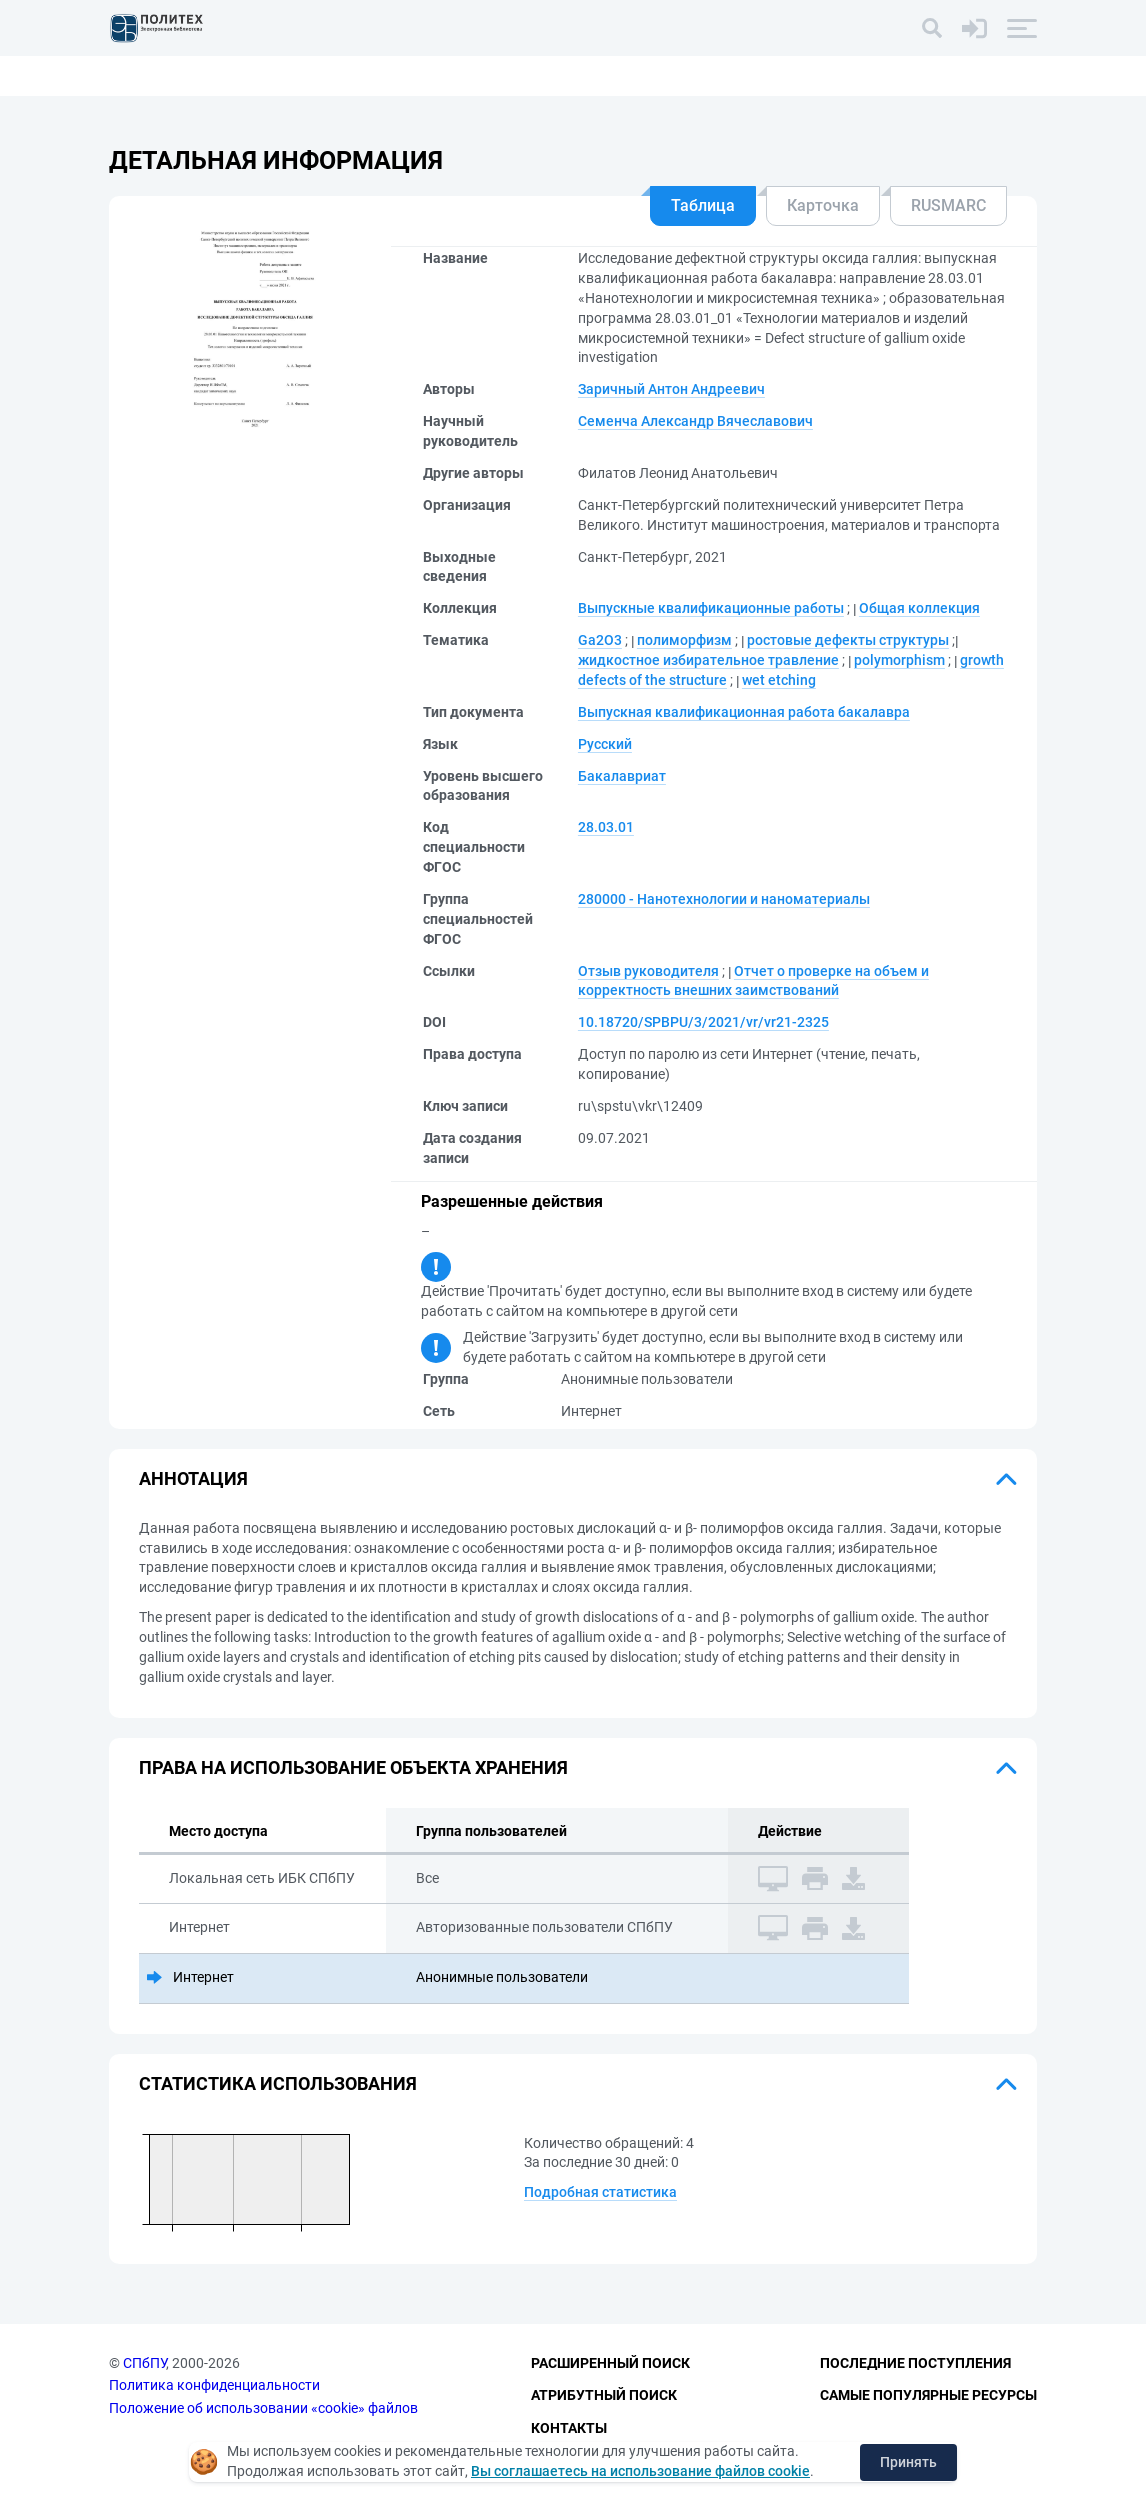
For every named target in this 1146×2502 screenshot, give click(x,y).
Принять (908, 2462)
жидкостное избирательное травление (708, 660)
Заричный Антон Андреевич (671, 389)
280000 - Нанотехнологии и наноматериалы (724, 899)
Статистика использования (278, 2083)
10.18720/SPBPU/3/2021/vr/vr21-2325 (703, 1022)
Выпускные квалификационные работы (711, 608)
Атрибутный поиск (604, 2395)
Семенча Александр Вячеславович (695, 421)
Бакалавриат (622, 776)
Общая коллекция (919, 608)
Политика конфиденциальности (214, 2385)
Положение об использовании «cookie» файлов (263, 2408)
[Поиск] (932, 28)
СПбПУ (144, 2363)
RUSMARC (948, 205)
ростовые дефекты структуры (848, 640)
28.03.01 (606, 827)
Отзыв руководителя (648, 971)
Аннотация (193, 1478)
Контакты (569, 2428)
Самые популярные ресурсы (928, 2395)
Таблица (703, 205)
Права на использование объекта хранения (353, 1767)
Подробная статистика (600, 2192)
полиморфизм (684, 640)
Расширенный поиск (610, 2363)
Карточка (823, 205)
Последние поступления (915, 2363)
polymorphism (899, 660)
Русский (605, 744)
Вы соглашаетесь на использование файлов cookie (640, 2471)
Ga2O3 (600, 640)
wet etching (779, 680)
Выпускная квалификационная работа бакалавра (744, 712)
